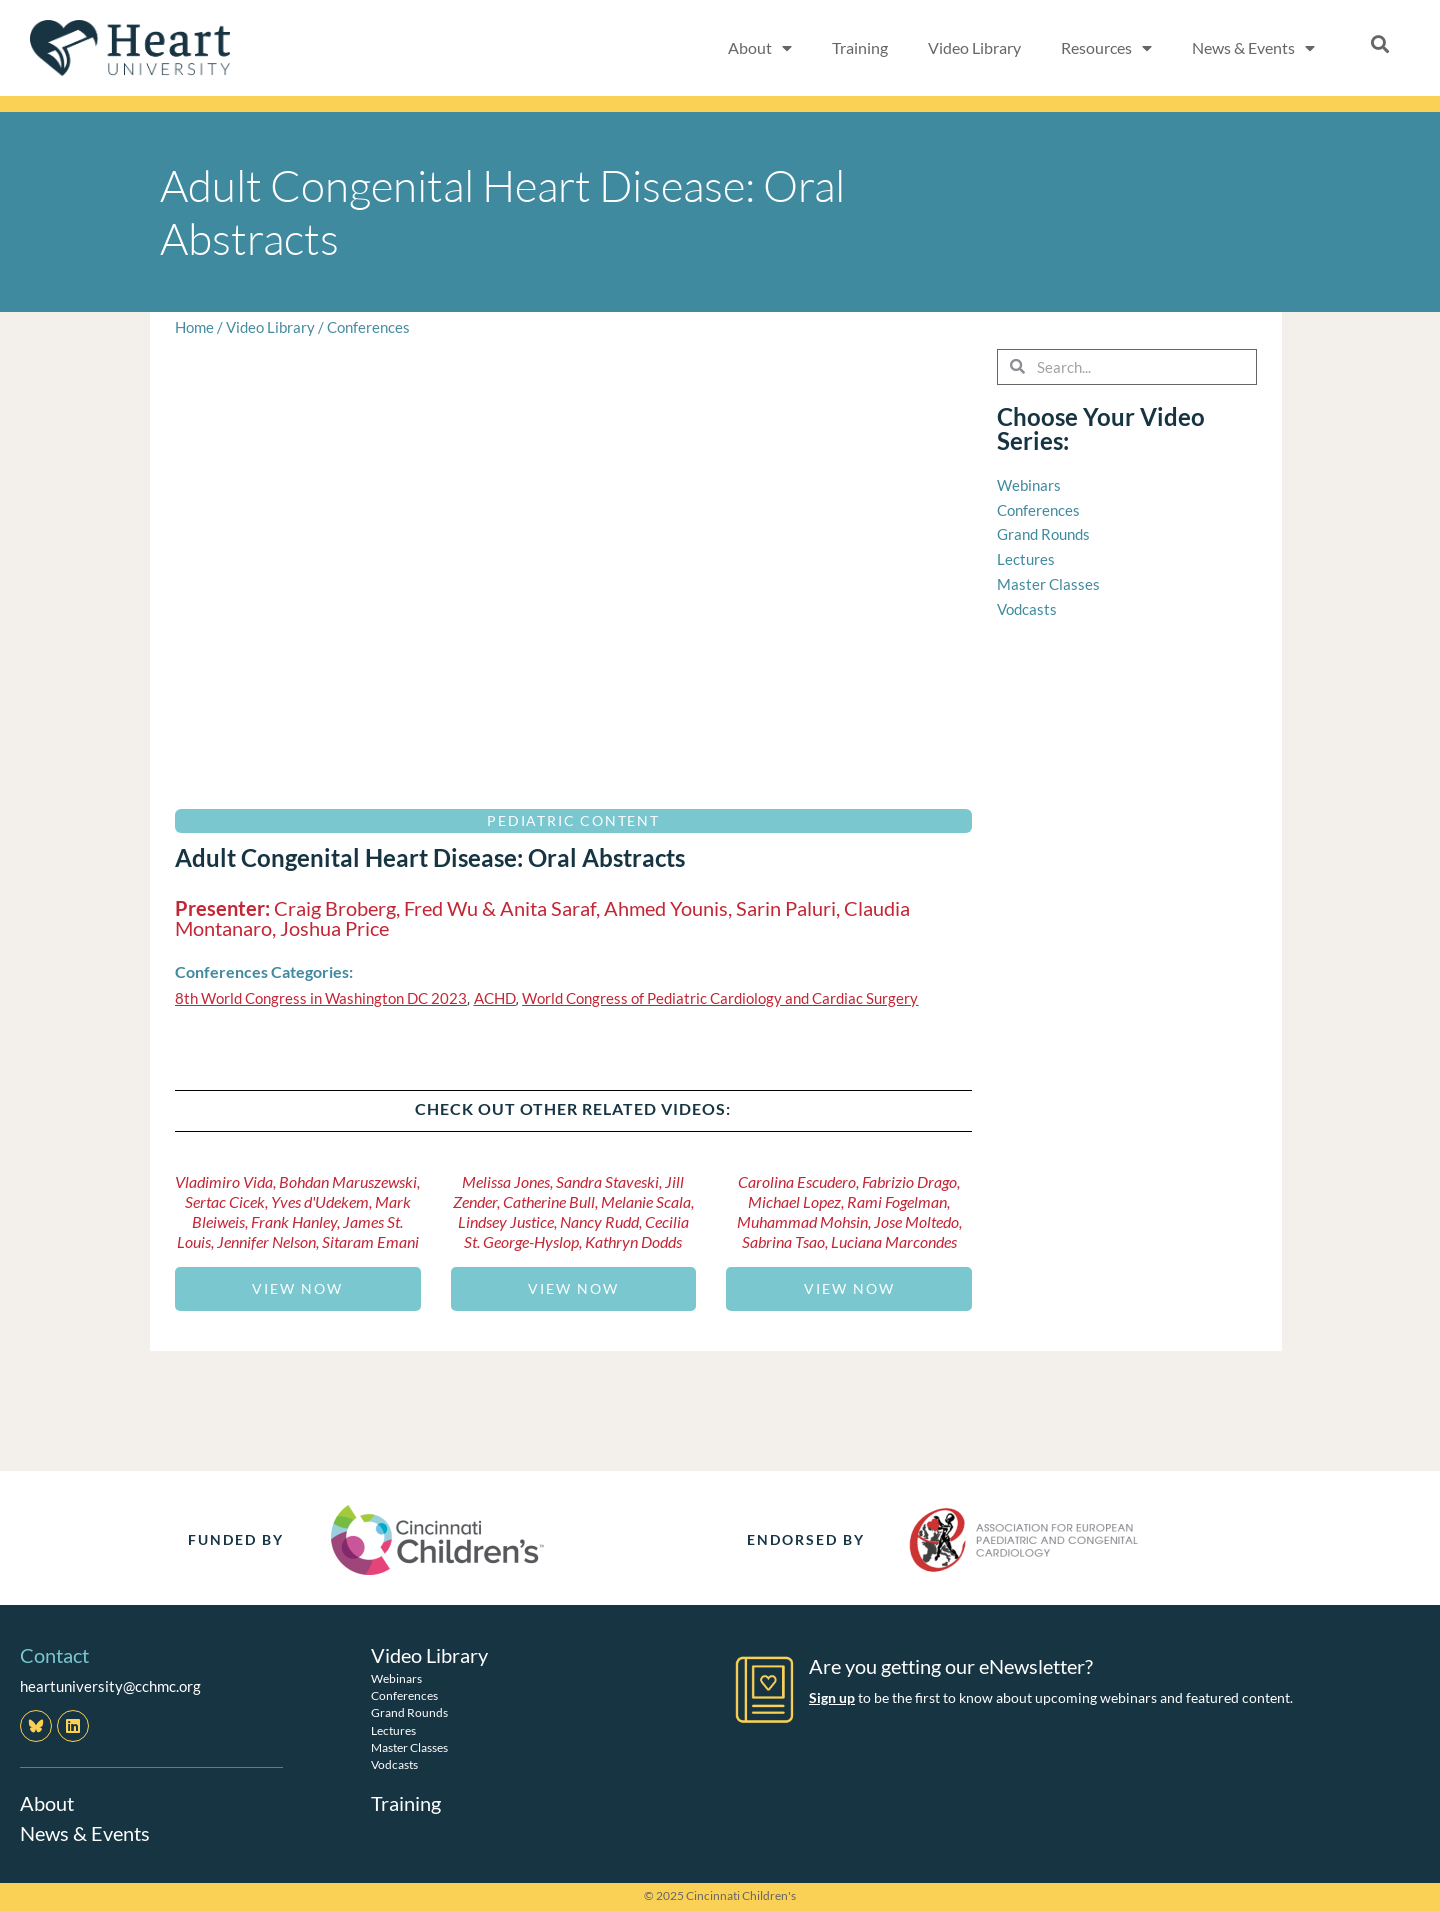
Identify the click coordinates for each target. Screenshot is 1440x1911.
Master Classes (409, 1747)
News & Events (85, 1833)
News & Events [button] (1253, 48)
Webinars (396, 1678)
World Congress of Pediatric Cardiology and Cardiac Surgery (720, 998)
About (47, 1803)
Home (194, 327)
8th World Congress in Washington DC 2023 (321, 998)
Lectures (393, 1730)
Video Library (974, 47)
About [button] (760, 48)
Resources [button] (1106, 48)
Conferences (368, 327)
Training (860, 47)
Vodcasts (394, 1764)
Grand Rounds (409, 1712)
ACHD (495, 998)
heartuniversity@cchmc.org (110, 1686)
